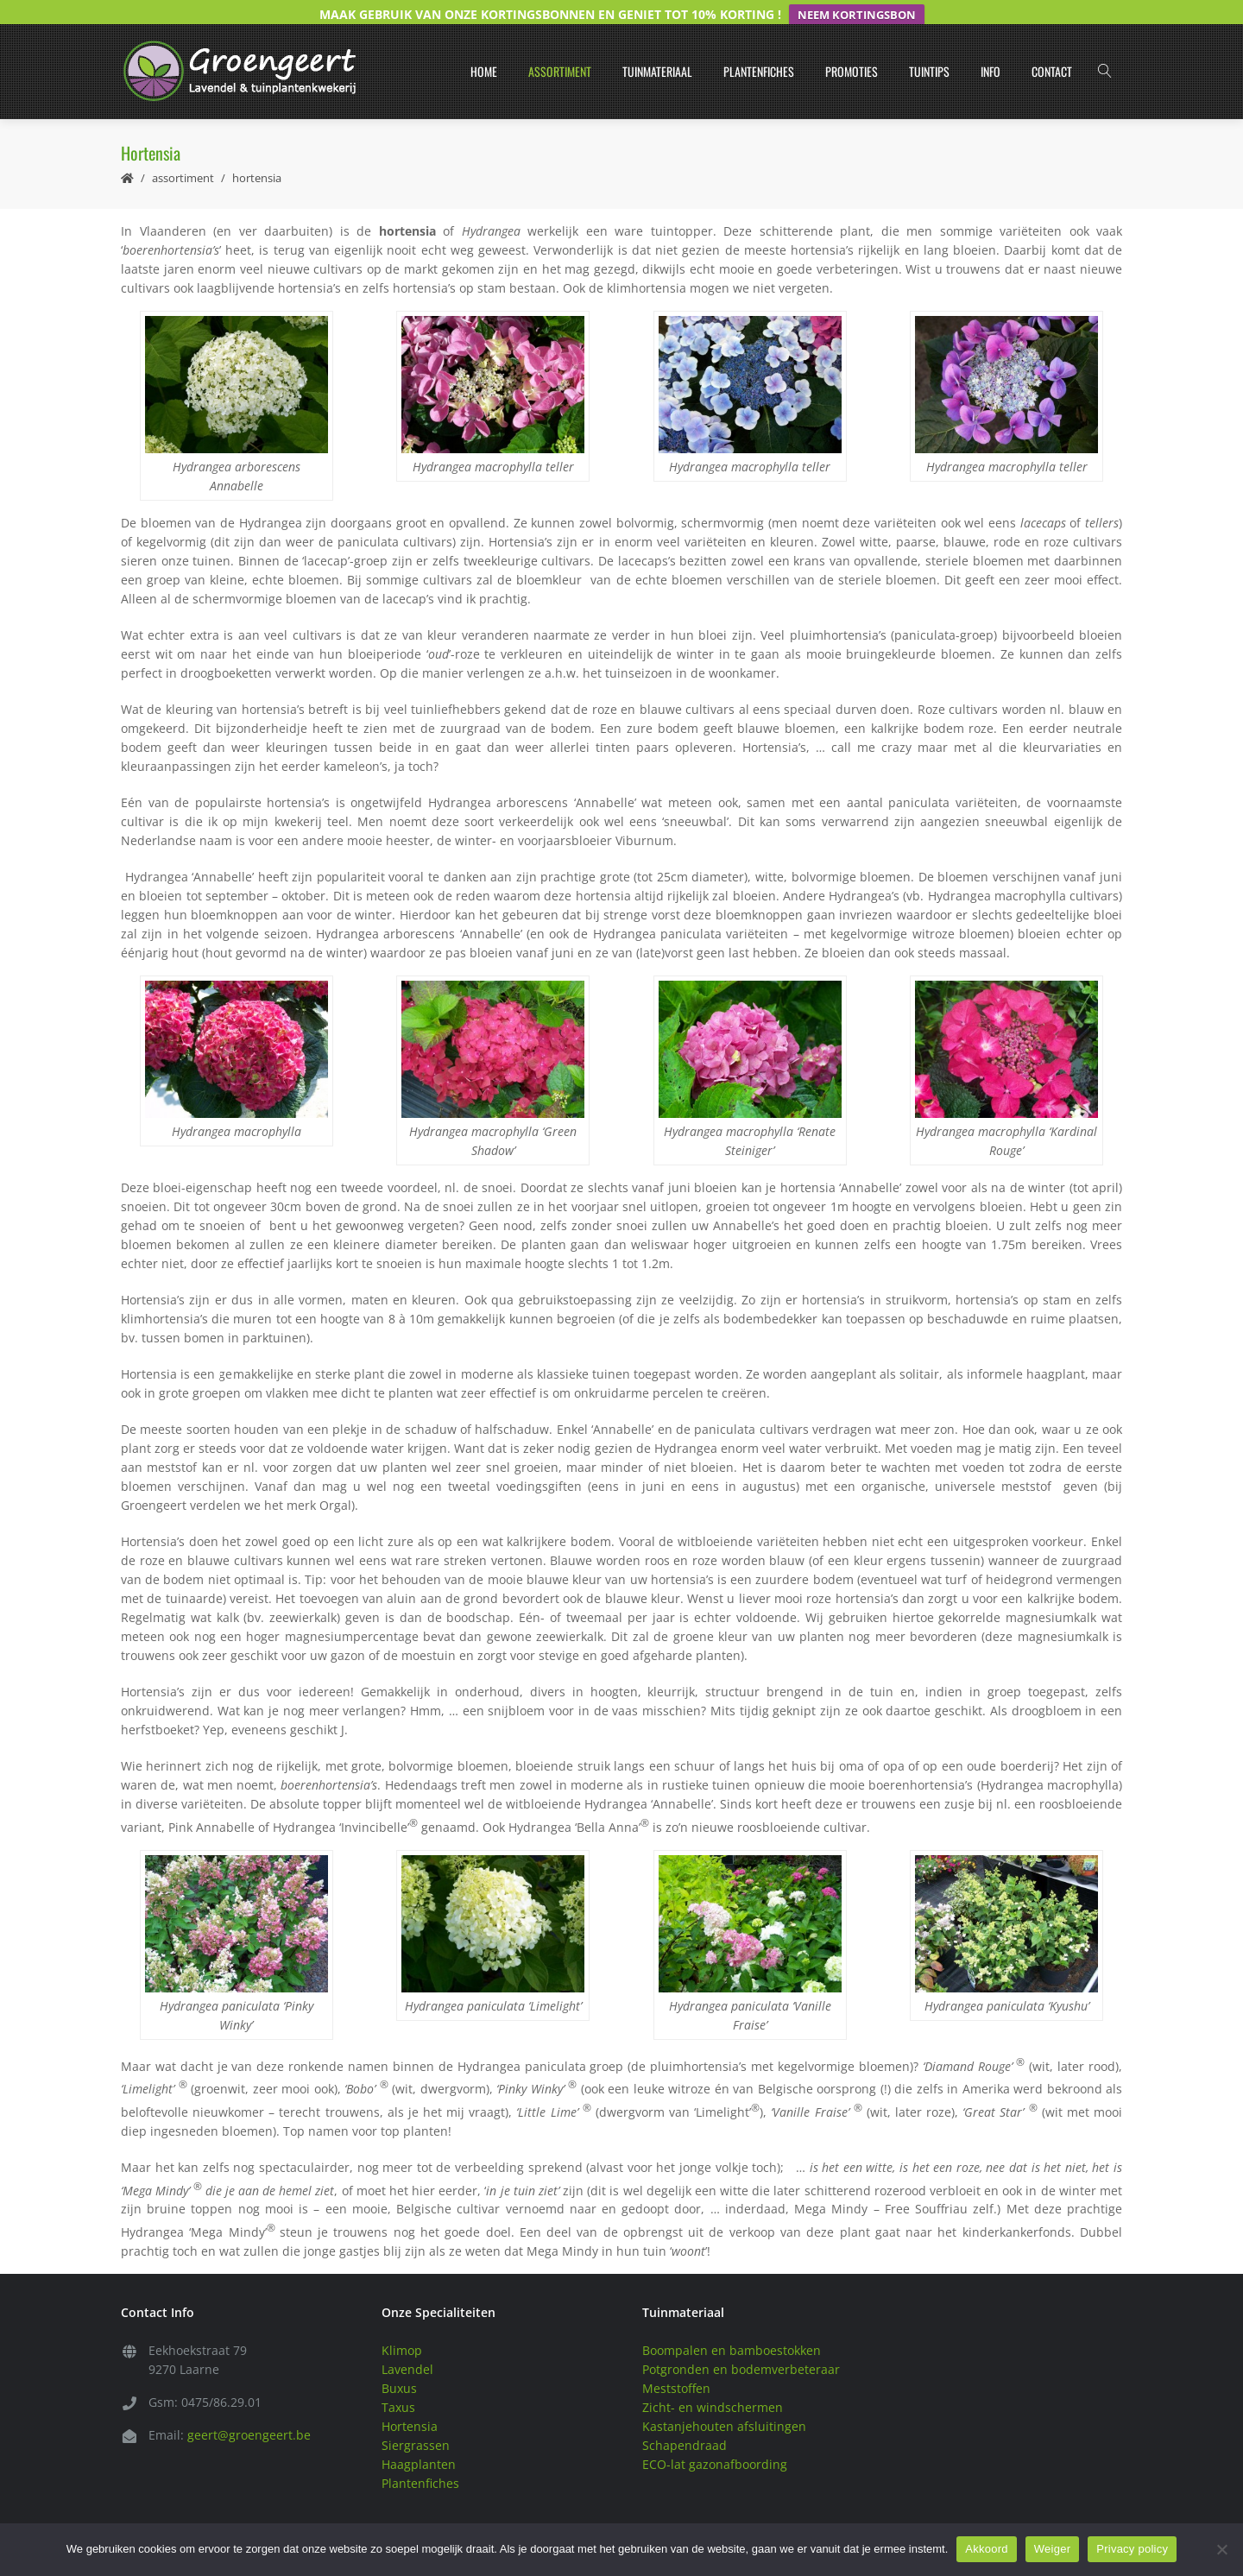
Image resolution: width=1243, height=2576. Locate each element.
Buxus (399, 2364)
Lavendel (407, 2345)
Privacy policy (1132, 2548)
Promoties (851, 48)
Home (483, 48)
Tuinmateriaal (657, 48)
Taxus (398, 2383)
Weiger (1052, 2548)
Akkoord (986, 2548)
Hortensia (410, 2402)
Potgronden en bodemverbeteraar (741, 2345)
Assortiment (559, 48)
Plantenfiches (758, 48)
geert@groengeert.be (249, 2410)
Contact (1052, 48)
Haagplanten (419, 2440)
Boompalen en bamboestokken (731, 2326)
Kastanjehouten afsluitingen (724, 2402)
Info (990, 48)
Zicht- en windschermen (712, 2383)
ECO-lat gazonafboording (714, 2440)
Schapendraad (684, 2421)
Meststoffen (676, 2364)
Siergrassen (416, 2421)
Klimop (402, 2326)
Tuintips (929, 48)
